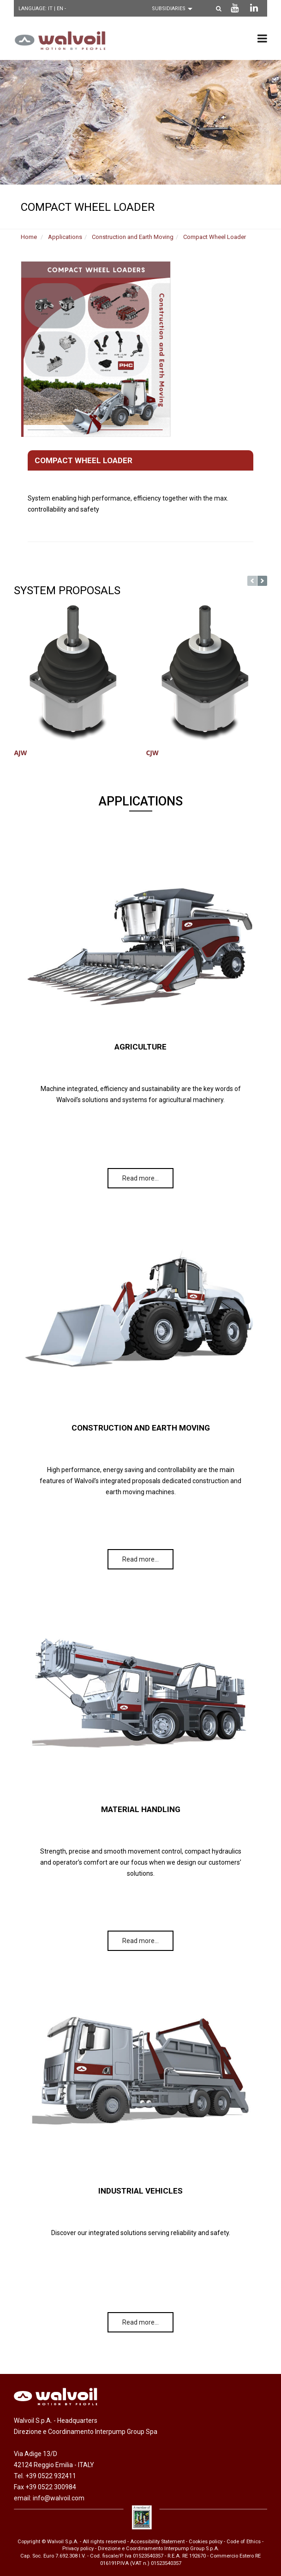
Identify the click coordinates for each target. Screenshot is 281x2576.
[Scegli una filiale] (174, 8)
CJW (152, 752)
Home (29, 236)
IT (51, 9)
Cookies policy (205, 2542)
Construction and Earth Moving (132, 236)
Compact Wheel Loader (214, 236)
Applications (65, 236)
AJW (20, 752)
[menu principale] (262, 38)
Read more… (140, 1178)
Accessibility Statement (157, 2542)
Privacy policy (78, 2549)
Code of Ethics (244, 2542)
